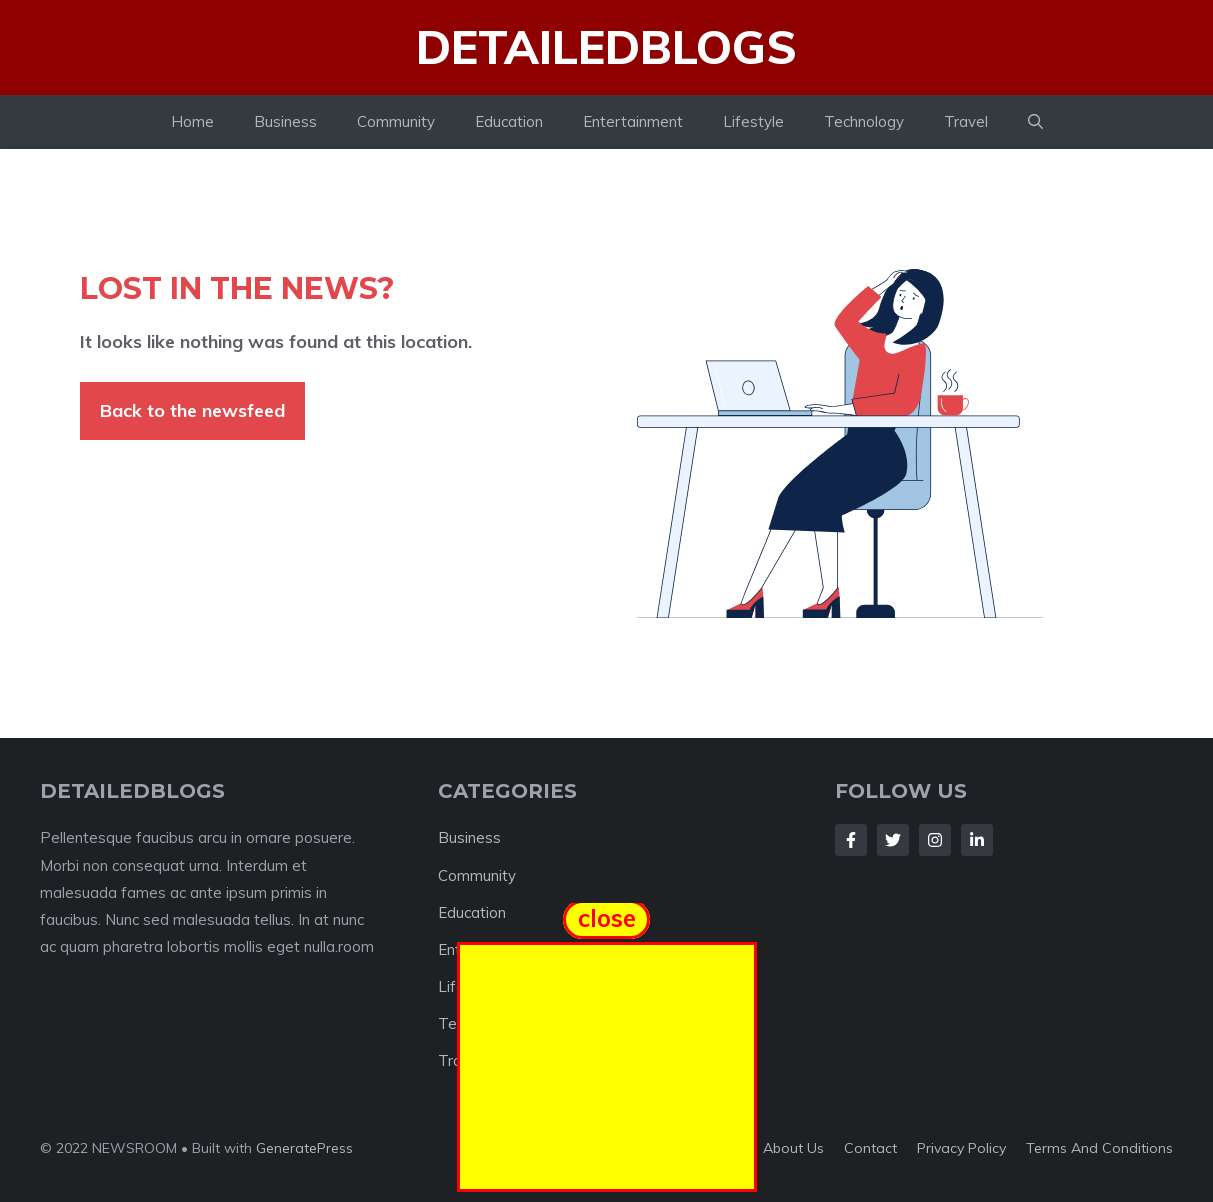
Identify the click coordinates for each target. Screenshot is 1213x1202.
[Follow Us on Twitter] (893, 840)
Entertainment (633, 121)
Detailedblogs (606, 47)
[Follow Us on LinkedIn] (977, 840)
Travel (966, 121)
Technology (864, 121)
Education (509, 121)
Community (396, 121)
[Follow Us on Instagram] (935, 840)
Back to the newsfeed (192, 410)
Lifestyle (753, 121)
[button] (1035, 122)
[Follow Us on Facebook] (851, 840)
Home (192, 121)
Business (285, 121)
